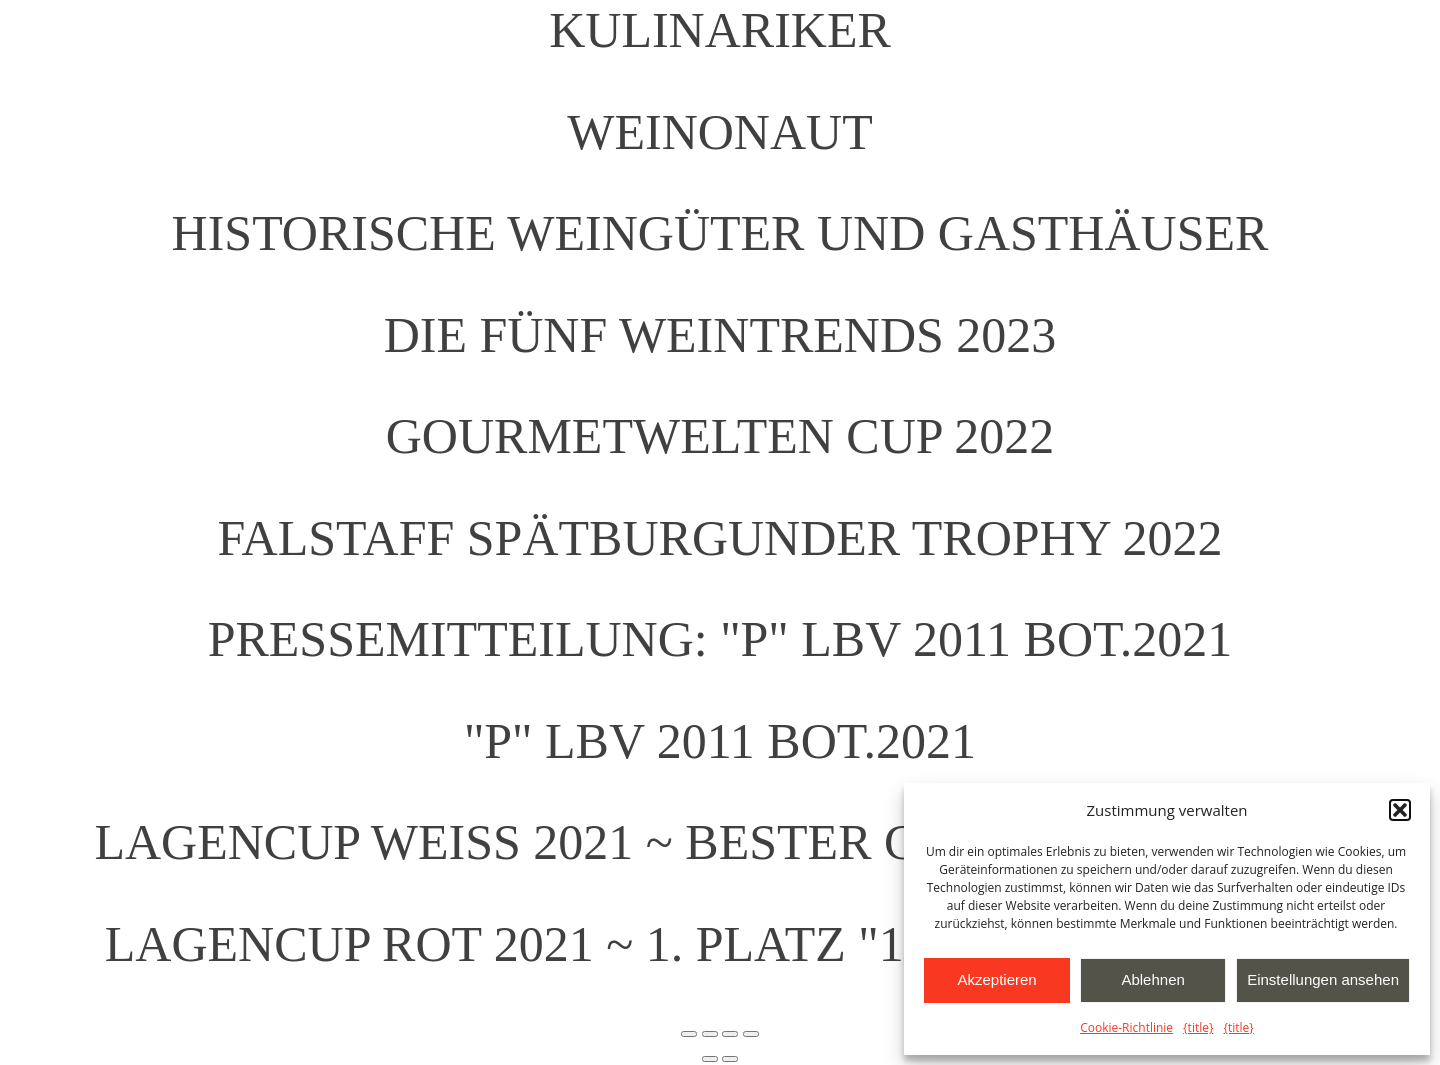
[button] (1400, 810)
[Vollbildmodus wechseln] (710, 1034)
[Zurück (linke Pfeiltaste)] (710, 1059)
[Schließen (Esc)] (751, 1034)
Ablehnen (1152, 979)
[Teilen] (730, 1034)
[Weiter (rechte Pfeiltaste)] (730, 1059)
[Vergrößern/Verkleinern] (689, 1034)
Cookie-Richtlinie (1126, 1027)
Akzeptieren (996, 979)
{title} (1198, 1027)
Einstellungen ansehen (1323, 979)
